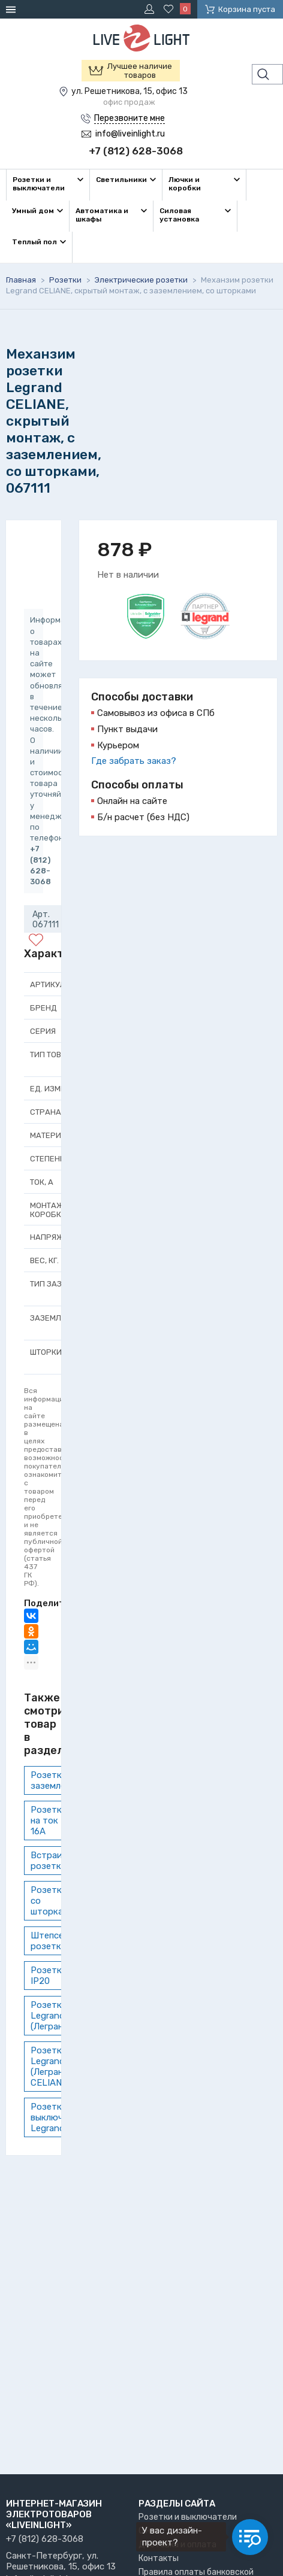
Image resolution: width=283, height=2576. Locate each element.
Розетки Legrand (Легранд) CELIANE (51, 2066)
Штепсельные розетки (60, 1941)
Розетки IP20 (49, 1975)
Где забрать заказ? (133, 760)
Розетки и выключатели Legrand (59, 2117)
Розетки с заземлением (58, 1780)
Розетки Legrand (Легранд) (51, 2015)
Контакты (159, 2558)
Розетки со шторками (52, 1901)
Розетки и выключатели (188, 2517)
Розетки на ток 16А (49, 1820)
